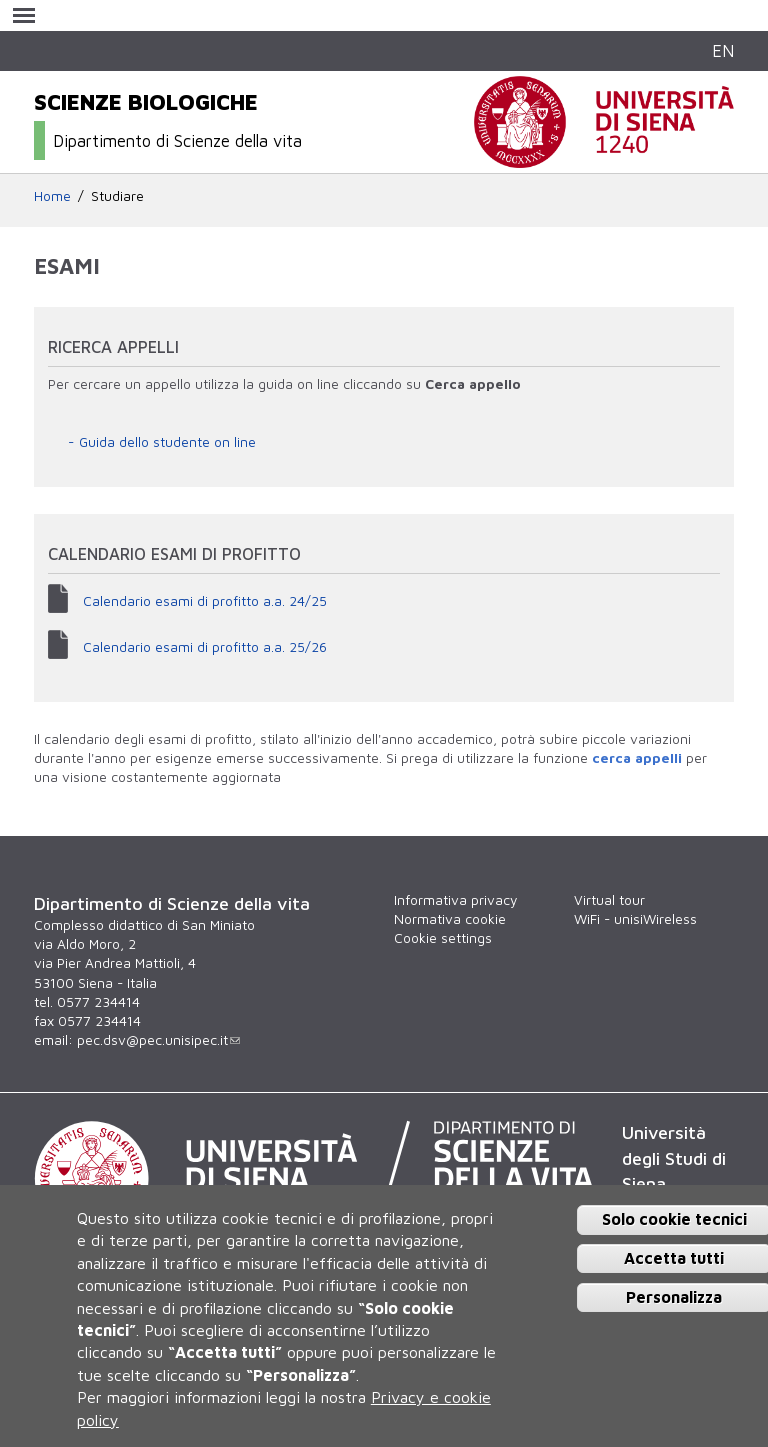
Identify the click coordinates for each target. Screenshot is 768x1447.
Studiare (117, 196)
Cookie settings (443, 938)
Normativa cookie (450, 919)
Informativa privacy (455, 900)
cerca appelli (637, 758)
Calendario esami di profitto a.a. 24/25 (205, 601)
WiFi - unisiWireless (635, 919)
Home (52, 196)
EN (723, 50)
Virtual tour (609, 900)
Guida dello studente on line (167, 442)
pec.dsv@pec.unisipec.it (158, 1040)
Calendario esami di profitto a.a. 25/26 (205, 647)
